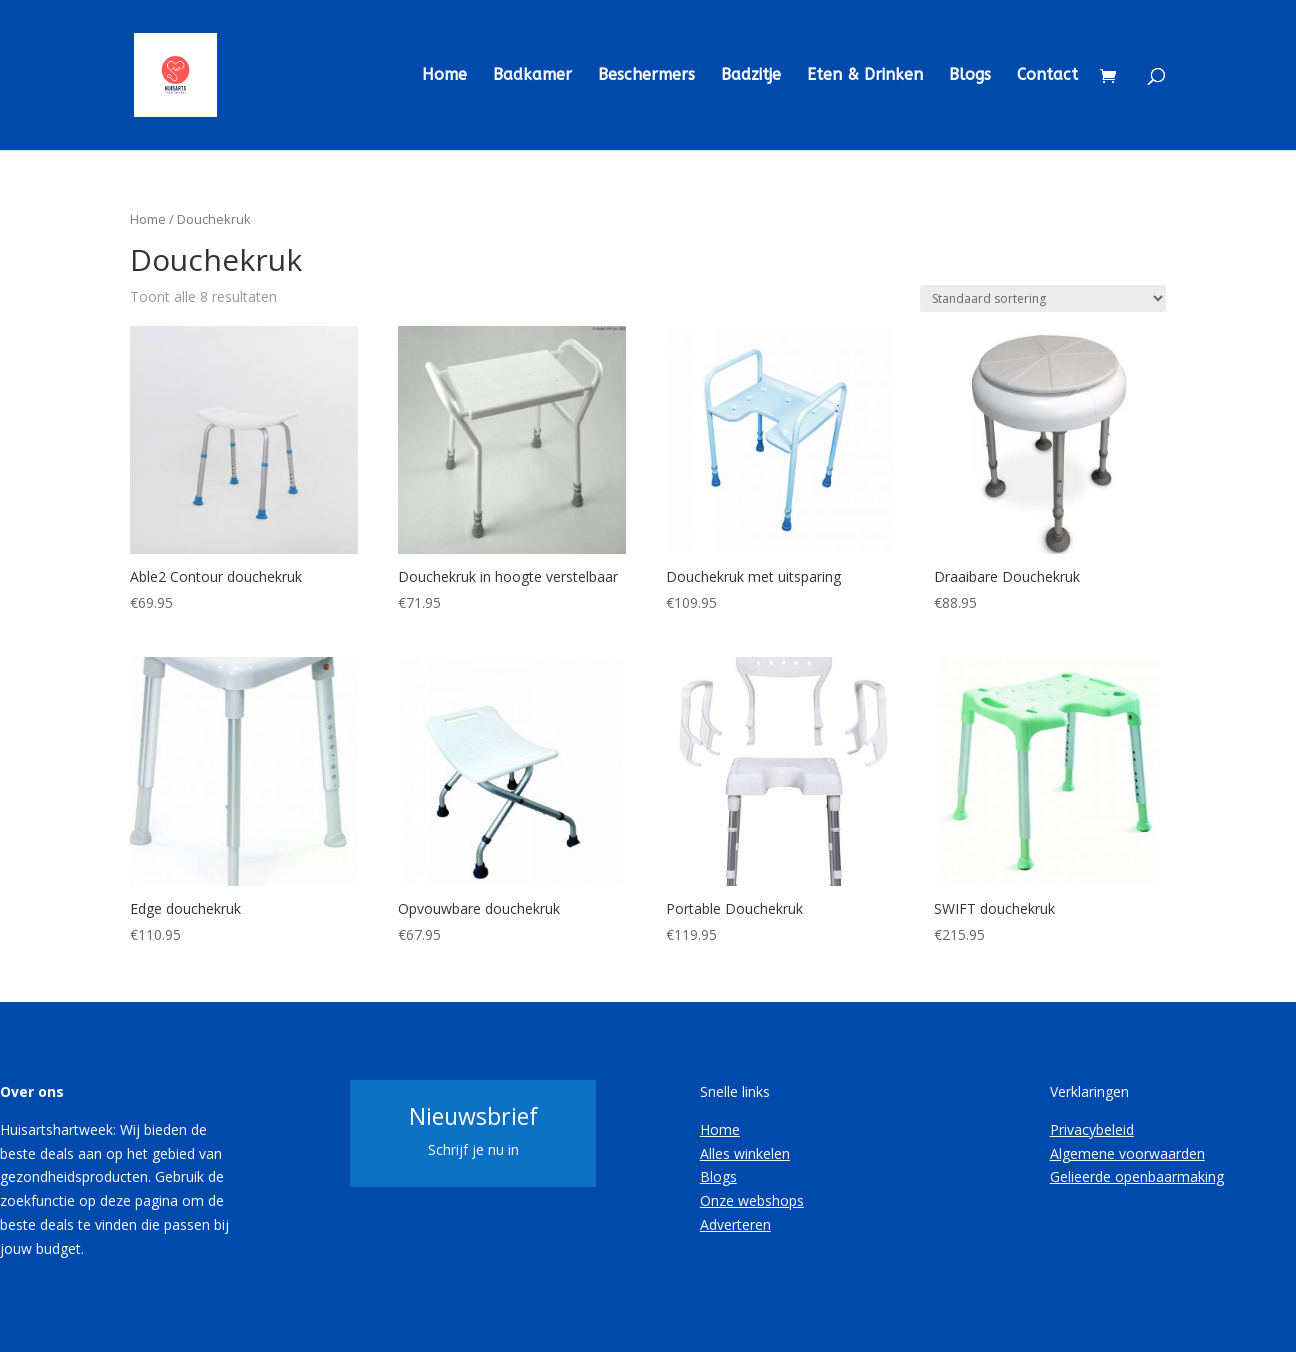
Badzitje (751, 76)
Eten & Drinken (865, 76)
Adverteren (735, 1224)
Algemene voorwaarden (1127, 1153)
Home (444, 76)
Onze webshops (752, 1200)
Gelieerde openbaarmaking (1137, 1176)
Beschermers (646, 76)
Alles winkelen (745, 1153)
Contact (1047, 76)
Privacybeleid (1092, 1129)
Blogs (970, 76)
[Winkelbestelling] (1043, 298)
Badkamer (532, 76)
